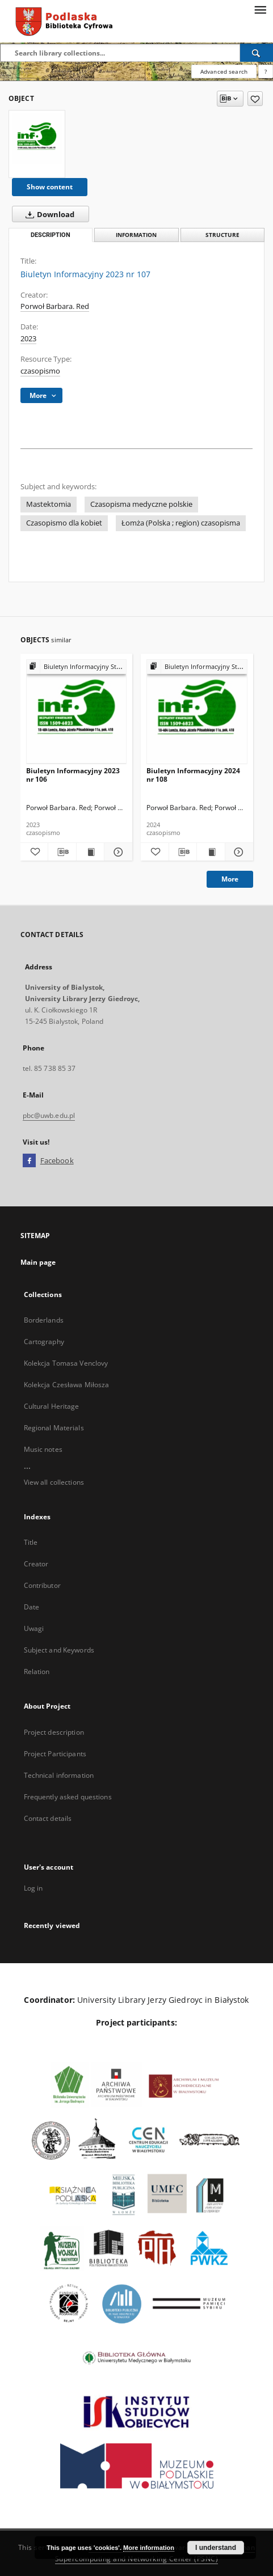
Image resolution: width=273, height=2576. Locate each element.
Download (47, 214)
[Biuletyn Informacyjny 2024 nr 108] (197, 712)
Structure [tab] (222, 235)
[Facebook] (29, 1161)
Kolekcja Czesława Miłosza (67, 1384)
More (229, 879)
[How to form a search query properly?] (265, 71)
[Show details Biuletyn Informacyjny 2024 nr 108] (237, 852)
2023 (28, 339)
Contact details (48, 1818)
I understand (215, 2548)
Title (31, 1542)
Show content (50, 187)
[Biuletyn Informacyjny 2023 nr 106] (77, 712)
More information (148, 2547)
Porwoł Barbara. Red (54, 306)
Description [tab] (50, 235)
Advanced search (223, 71)
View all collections (54, 1482)
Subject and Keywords (59, 1650)
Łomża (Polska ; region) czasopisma (180, 523)
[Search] (256, 53)
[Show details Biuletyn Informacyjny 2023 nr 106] (117, 852)
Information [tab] (136, 235)
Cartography (44, 1341)
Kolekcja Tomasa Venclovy (66, 1363)
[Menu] (260, 9)
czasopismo (40, 371)
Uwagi (34, 1628)
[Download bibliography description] (62, 852)
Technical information (59, 1775)
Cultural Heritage (51, 1406)
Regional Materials (54, 1428)
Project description (54, 1732)
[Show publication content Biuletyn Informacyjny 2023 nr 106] (90, 852)
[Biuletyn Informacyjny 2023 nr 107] (37, 138)
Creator (36, 1564)
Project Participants (55, 1754)
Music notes (43, 1449)
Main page (38, 1262)
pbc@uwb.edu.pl (49, 1115)
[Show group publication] (77, 667)
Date (31, 1607)
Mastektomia (48, 504)
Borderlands (44, 1320)
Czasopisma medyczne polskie (141, 504)
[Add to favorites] (255, 98)
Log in (33, 1888)
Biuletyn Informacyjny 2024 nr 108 (193, 774)
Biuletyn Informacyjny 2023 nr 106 (73, 774)
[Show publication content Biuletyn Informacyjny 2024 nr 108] (211, 852)
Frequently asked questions (68, 1797)
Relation (37, 1671)
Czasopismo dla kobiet (64, 523)
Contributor (42, 1585)
